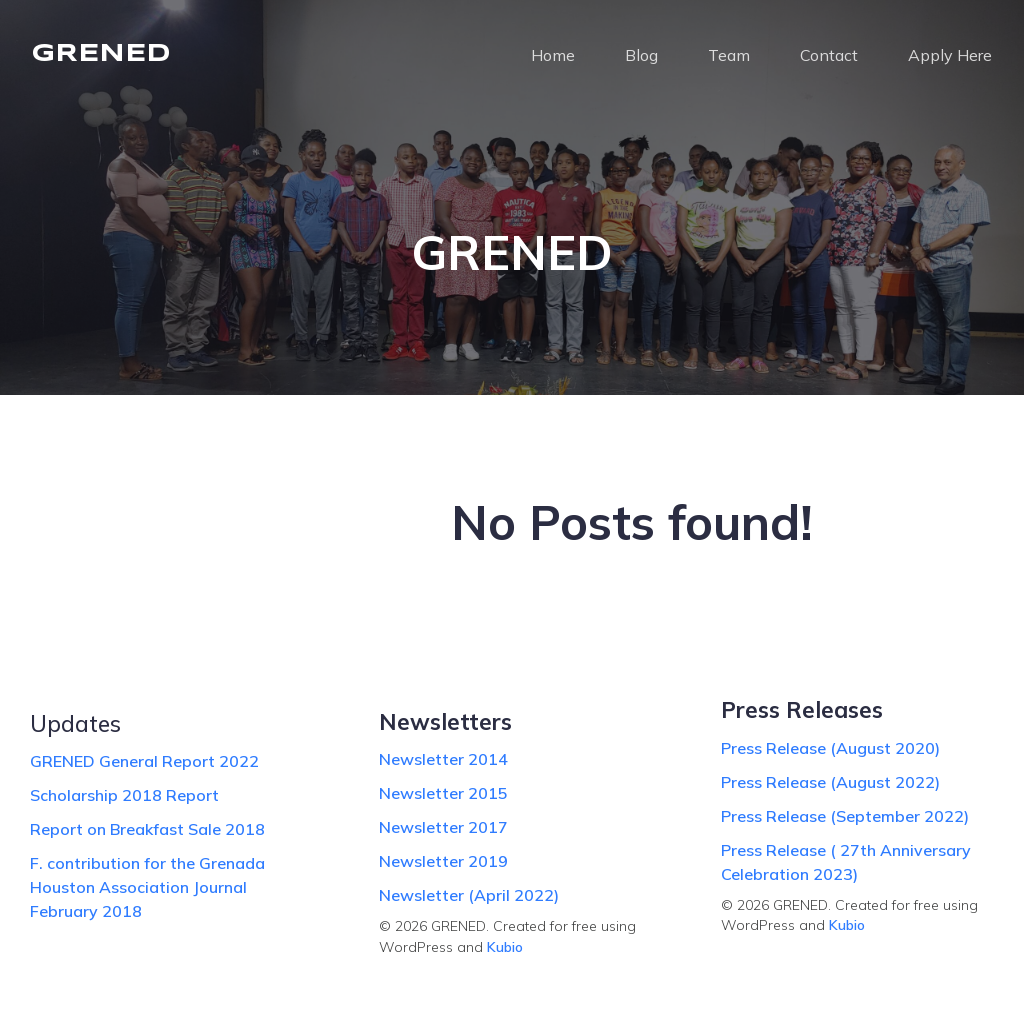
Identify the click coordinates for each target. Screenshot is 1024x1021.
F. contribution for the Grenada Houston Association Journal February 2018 (147, 887)
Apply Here (950, 55)
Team (729, 55)
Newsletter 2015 (443, 793)
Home (553, 55)
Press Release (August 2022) (830, 782)
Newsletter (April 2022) (469, 895)
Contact (829, 55)
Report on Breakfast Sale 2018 (147, 829)
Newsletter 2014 (443, 759)
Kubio (505, 947)
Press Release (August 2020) (830, 748)
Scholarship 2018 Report (124, 795)
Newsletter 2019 (443, 861)
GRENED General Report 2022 (144, 761)
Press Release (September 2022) (845, 816)
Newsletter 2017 (443, 827)
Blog (641, 55)
